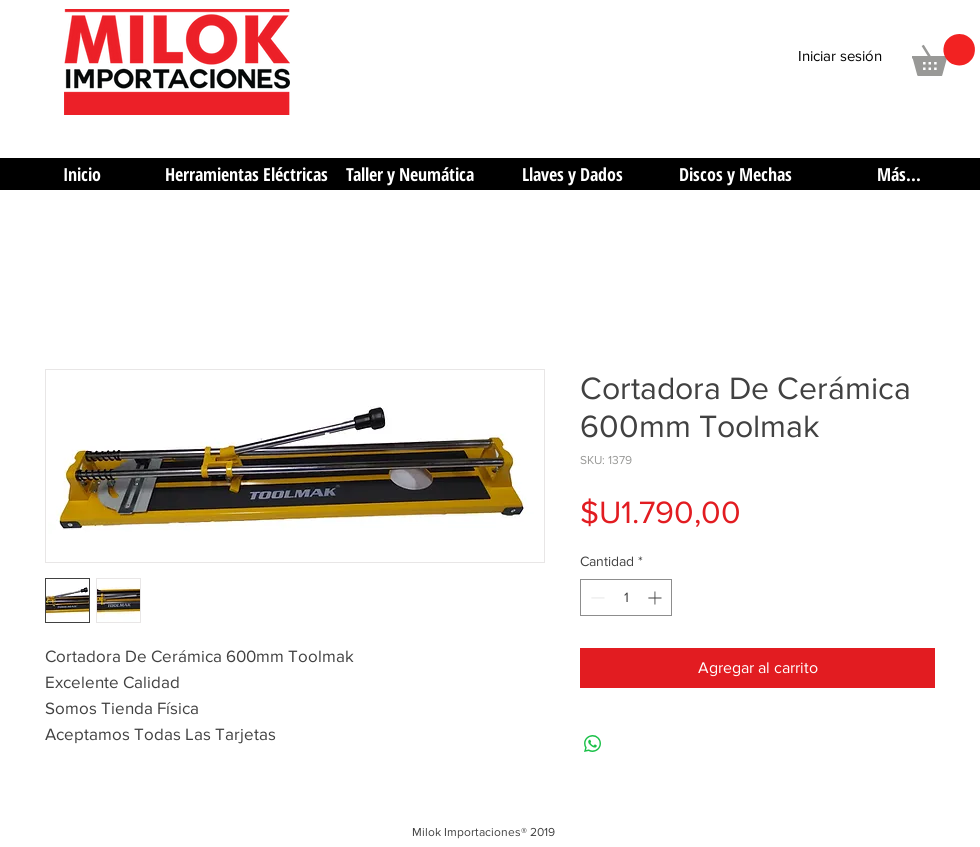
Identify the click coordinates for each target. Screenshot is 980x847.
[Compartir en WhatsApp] (593, 744)
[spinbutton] (626, 597)
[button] (943, 55)
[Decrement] (595, 597)
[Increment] (656, 597)
